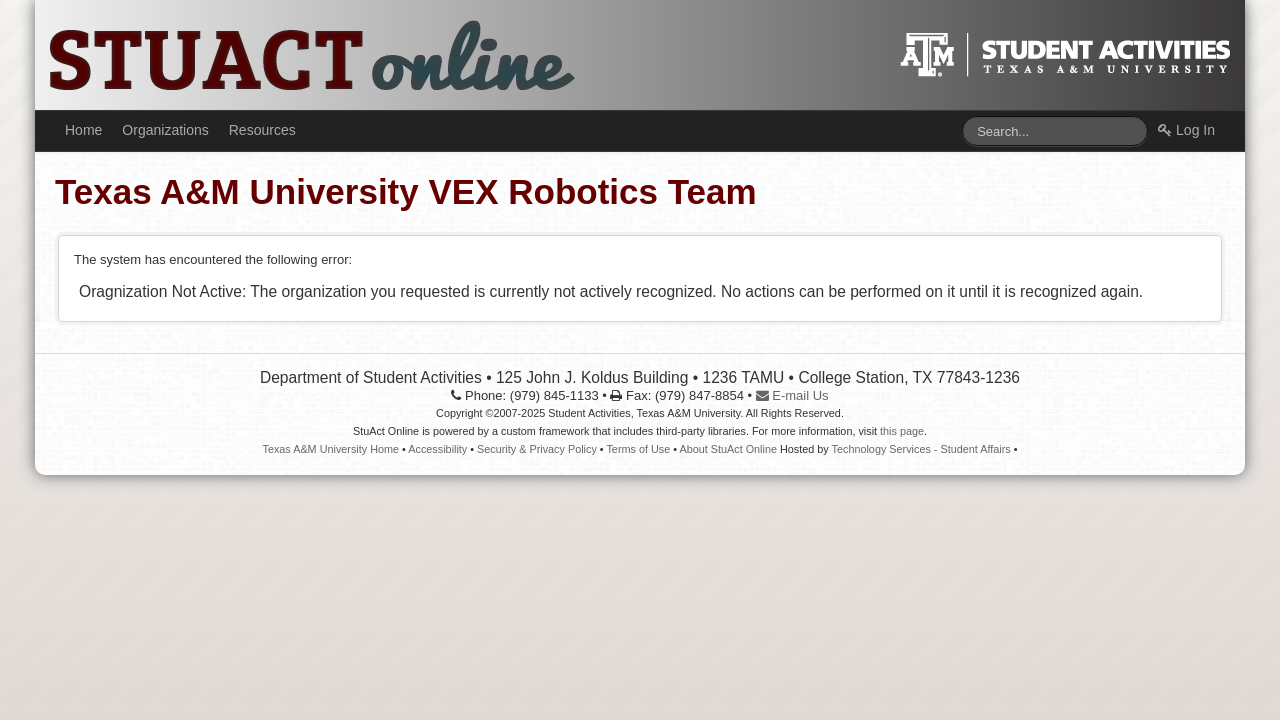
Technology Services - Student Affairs (921, 449)
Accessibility (437, 449)
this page (902, 431)
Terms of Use (638, 449)
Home (83, 130)
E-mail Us (792, 395)
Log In (1186, 130)
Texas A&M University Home (330, 449)
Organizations (165, 130)
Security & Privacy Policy (537, 449)
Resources (262, 130)
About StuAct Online (728, 449)
